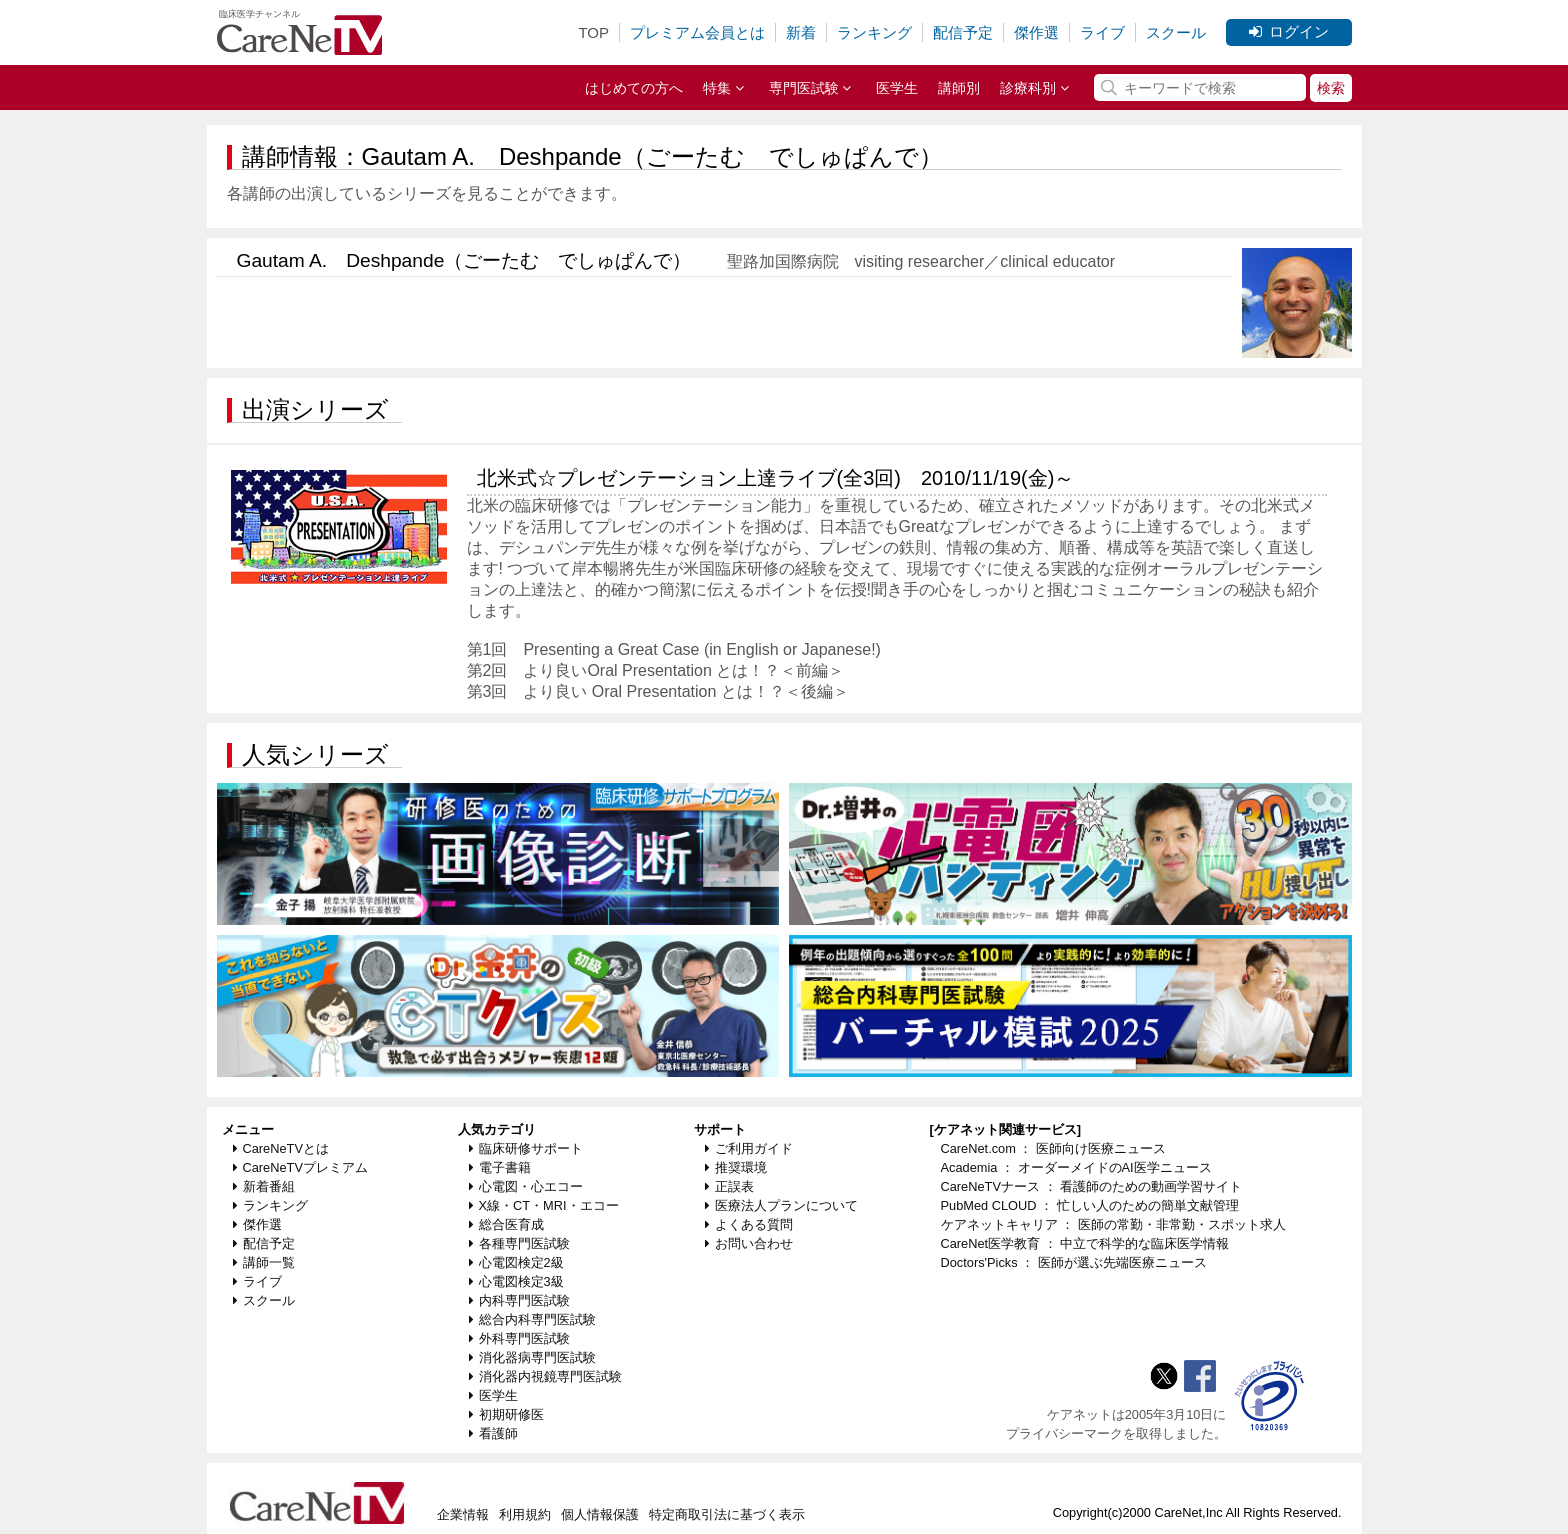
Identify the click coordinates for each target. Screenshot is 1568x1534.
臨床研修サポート (526, 1148)
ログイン (1289, 31)
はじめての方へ (634, 88)
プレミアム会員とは (697, 32)
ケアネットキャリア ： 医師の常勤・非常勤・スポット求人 (1113, 1224)
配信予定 (963, 32)
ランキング (874, 32)
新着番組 (264, 1186)
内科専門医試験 (519, 1300)
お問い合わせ (749, 1243)
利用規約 (525, 1514)
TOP (593, 32)
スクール (1176, 32)
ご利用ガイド (749, 1148)
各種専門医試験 (519, 1243)
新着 (801, 32)
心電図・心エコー (526, 1186)
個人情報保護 (600, 1514)
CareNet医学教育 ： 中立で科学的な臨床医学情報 (1085, 1243)
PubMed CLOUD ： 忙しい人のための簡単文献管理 (1090, 1205)
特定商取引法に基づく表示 (727, 1514)
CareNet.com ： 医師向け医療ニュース (1054, 1148)
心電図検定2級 (516, 1262)
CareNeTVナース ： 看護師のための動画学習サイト (1092, 1186)
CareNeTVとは (281, 1148)
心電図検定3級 (516, 1281)
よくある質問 (749, 1224)
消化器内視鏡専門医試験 (545, 1376)
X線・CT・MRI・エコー (544, 1205)
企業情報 (463, 1514)
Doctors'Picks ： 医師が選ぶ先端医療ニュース (1074, 1262)
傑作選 (1036, 32)
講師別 (959, 88)
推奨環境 (736, 1167)
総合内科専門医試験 (532, 1319)
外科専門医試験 (519, 1338)
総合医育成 (506, 1224)
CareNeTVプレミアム (300, 1167)
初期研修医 (506, 1414)
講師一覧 (264, 1262)
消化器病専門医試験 (532, 1357)
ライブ (1102, 32)
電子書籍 (500, 1167)
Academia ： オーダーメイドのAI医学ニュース (1076, 1167)
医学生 (897, 88)
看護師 (493, 1433)
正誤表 (729, 1186)
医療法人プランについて (781, 1205)
